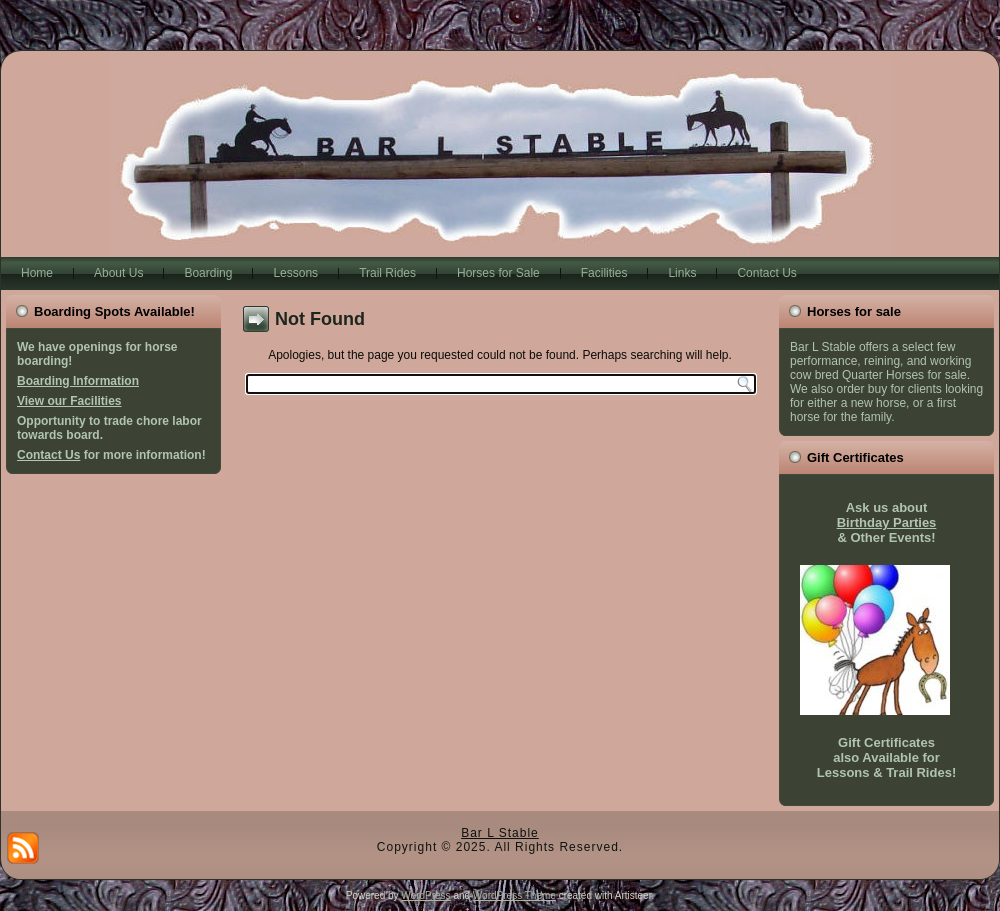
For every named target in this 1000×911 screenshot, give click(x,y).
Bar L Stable (500, 833)
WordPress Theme (514, 895)
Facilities (604, 273)
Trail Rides (387, 273)
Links (682, 273)
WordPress (425, 895)
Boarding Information (78, 381)
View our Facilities (69, 401)
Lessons (295, 273)
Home (37, 273)
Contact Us (766, 273)
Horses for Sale (498, 273)
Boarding (208, 273)
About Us (118, 273)
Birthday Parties (887, 522)
